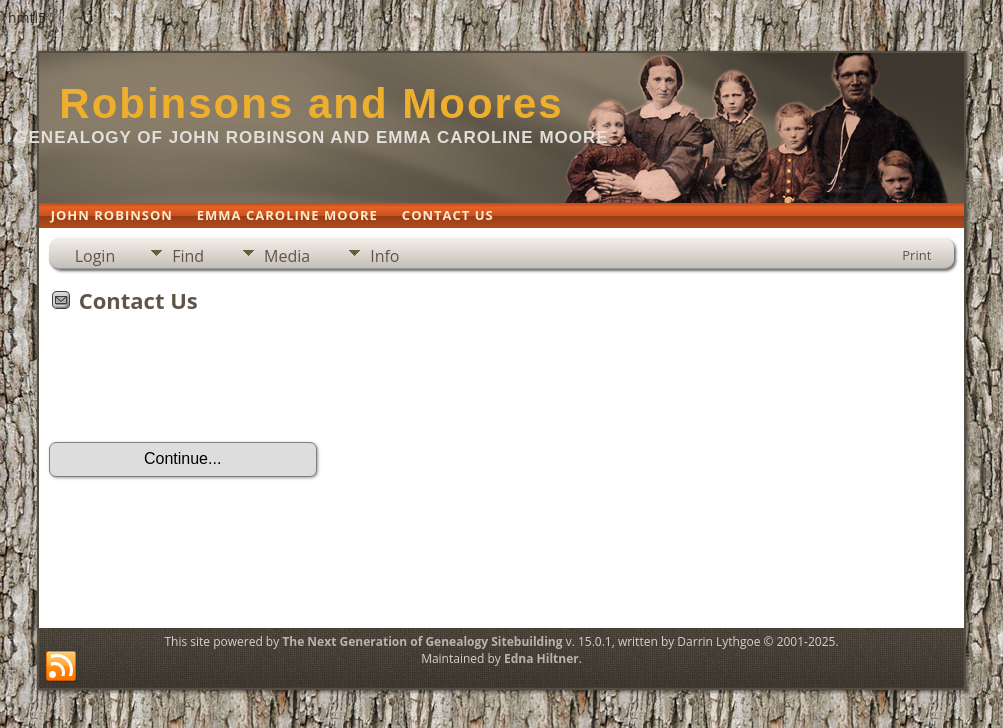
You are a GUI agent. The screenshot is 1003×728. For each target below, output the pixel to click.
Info (384, 256)
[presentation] (201, 384)
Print (916, 255)
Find (188, 256)
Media (287, 256)
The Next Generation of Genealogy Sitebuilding (422, 641)
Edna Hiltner (541, 658)
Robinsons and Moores (311, 103)
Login (95, 256)
